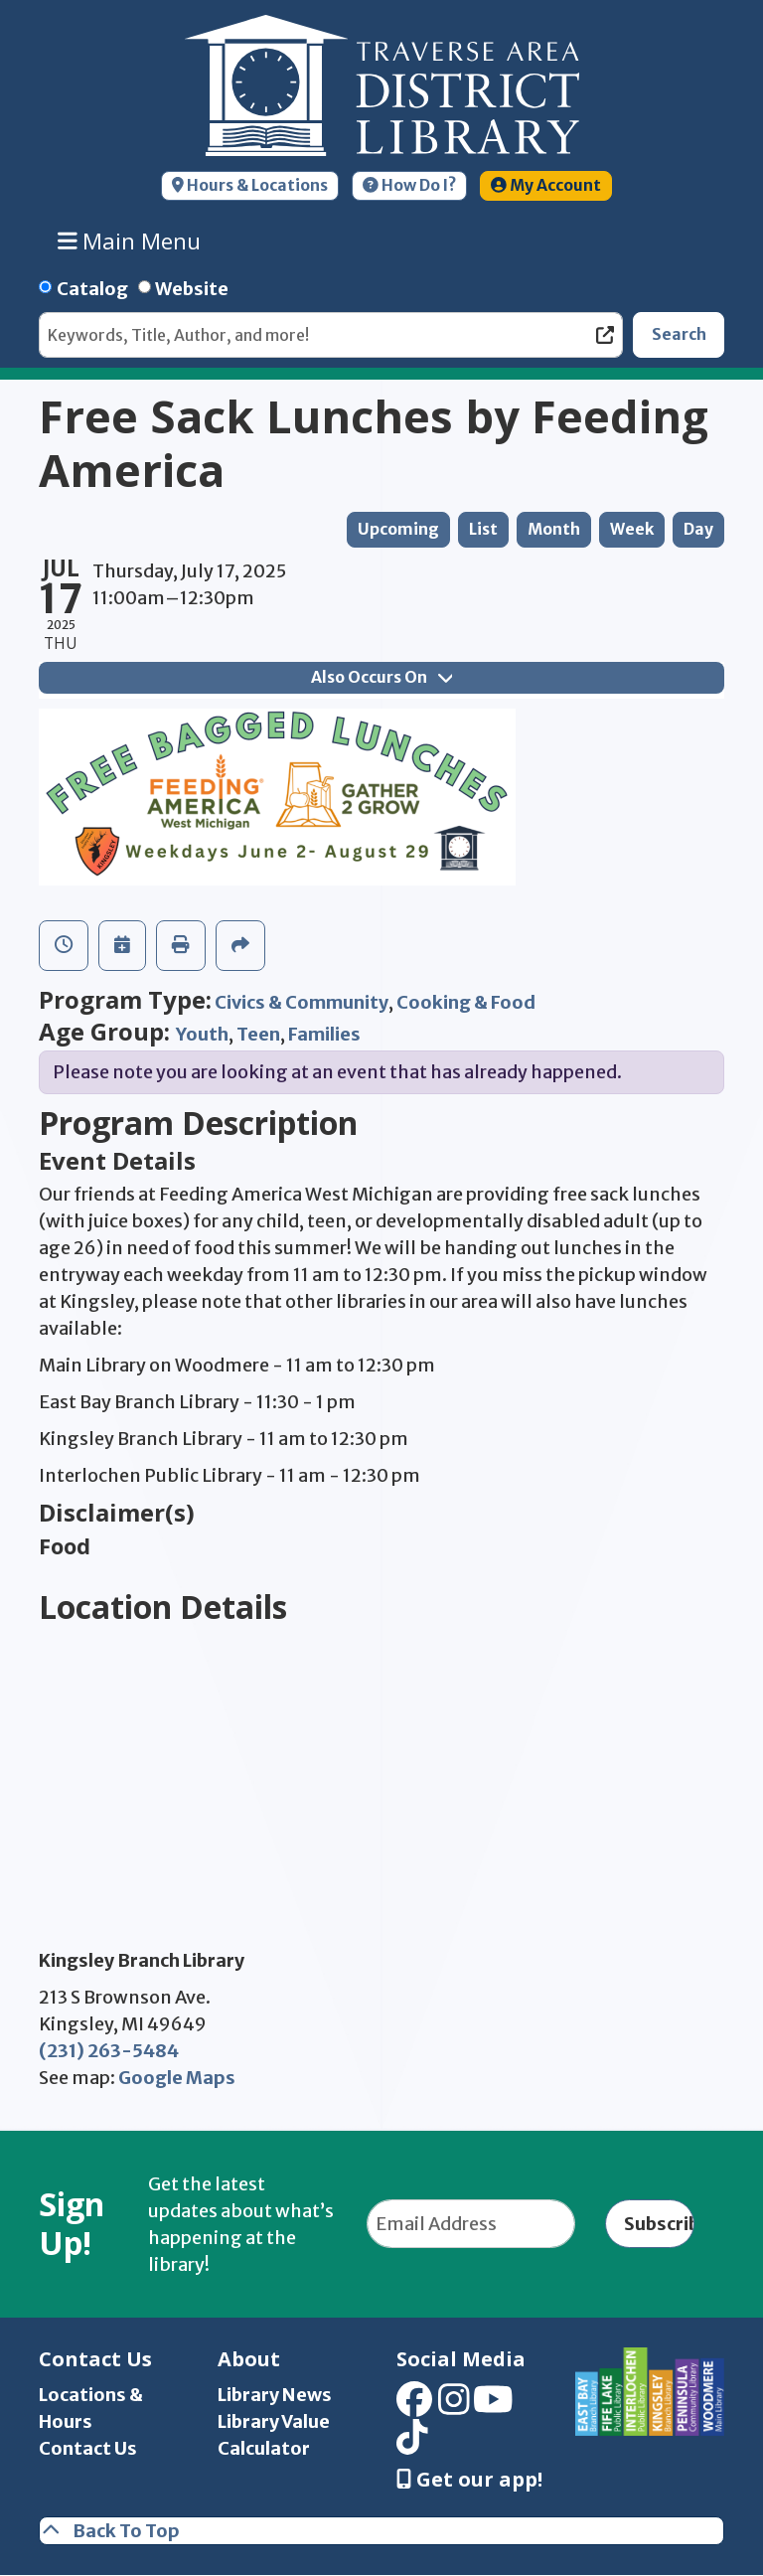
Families (324, 1034)
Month (554, 529)
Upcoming (398, 529)
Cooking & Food (465, 1002)
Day (698, 529)
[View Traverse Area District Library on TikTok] (412, 2444)
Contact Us (88, 2448)
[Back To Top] (381, 2530)
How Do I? (409, 185)
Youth (202, 1034)
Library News (275, 2394)
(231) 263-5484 (109, 2050)
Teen (258, 1034)
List (483, 529)
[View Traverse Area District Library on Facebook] (414, 2405)
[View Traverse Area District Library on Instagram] (454, 2405)
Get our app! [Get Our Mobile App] (469, 2480)
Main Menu (130, 240)
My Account (546, 185)
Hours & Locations (250, 185)
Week (632, 529)
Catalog (92, 288)
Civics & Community (301, 1002)
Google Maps (176, 2077)
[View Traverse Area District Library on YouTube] (493, 2405)
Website (192, 288)
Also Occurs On (381, 677)
